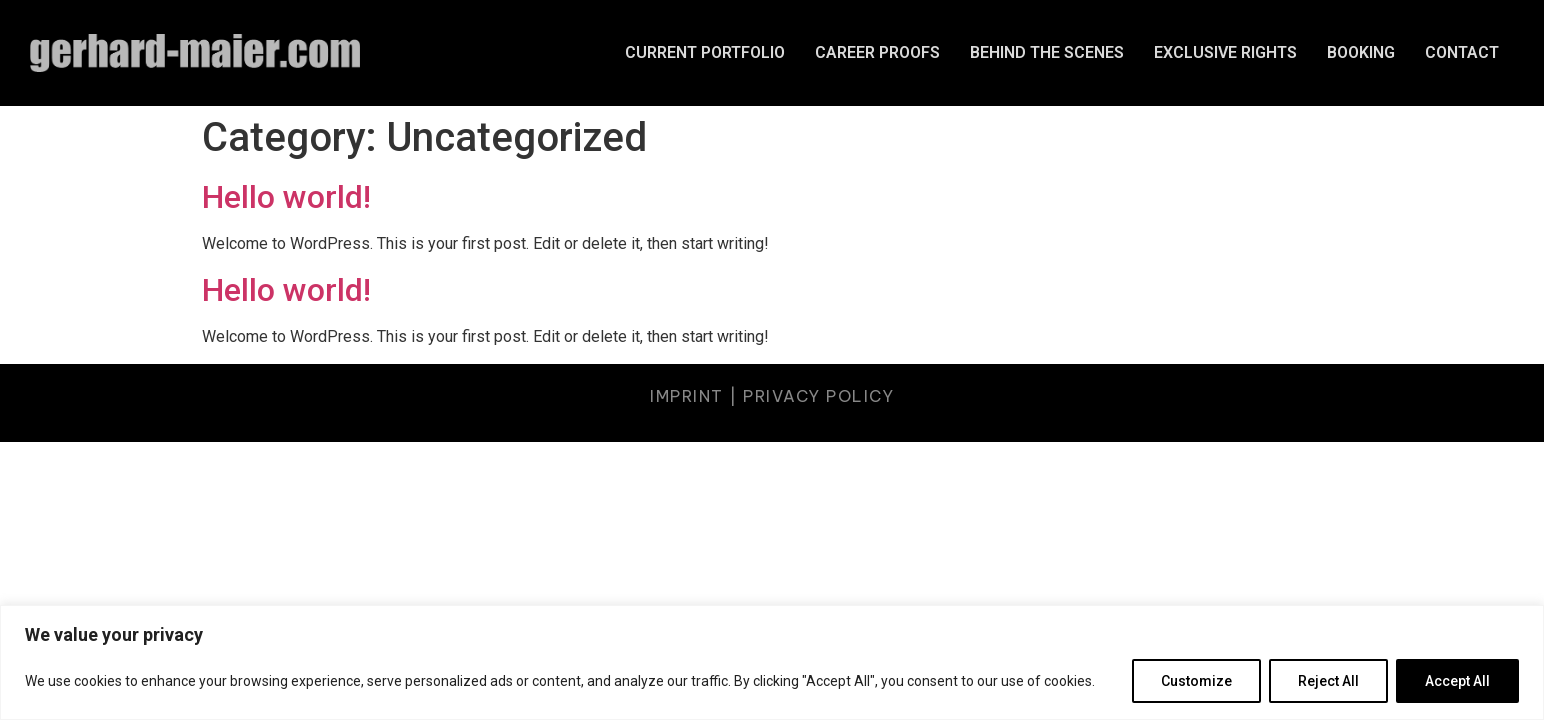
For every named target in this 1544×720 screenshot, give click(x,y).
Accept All (1457, 681)
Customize (1196, 681)
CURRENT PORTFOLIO (705, 52)
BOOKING (1361, 52)
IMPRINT (687, 396)
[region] (772, 662)
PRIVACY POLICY (818, 396)
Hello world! (286, 197)
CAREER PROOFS (877, 52)
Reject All (1328, 681)
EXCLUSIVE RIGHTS (1225, 52)
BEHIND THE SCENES (1047, 52)
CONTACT (1462, 52)
